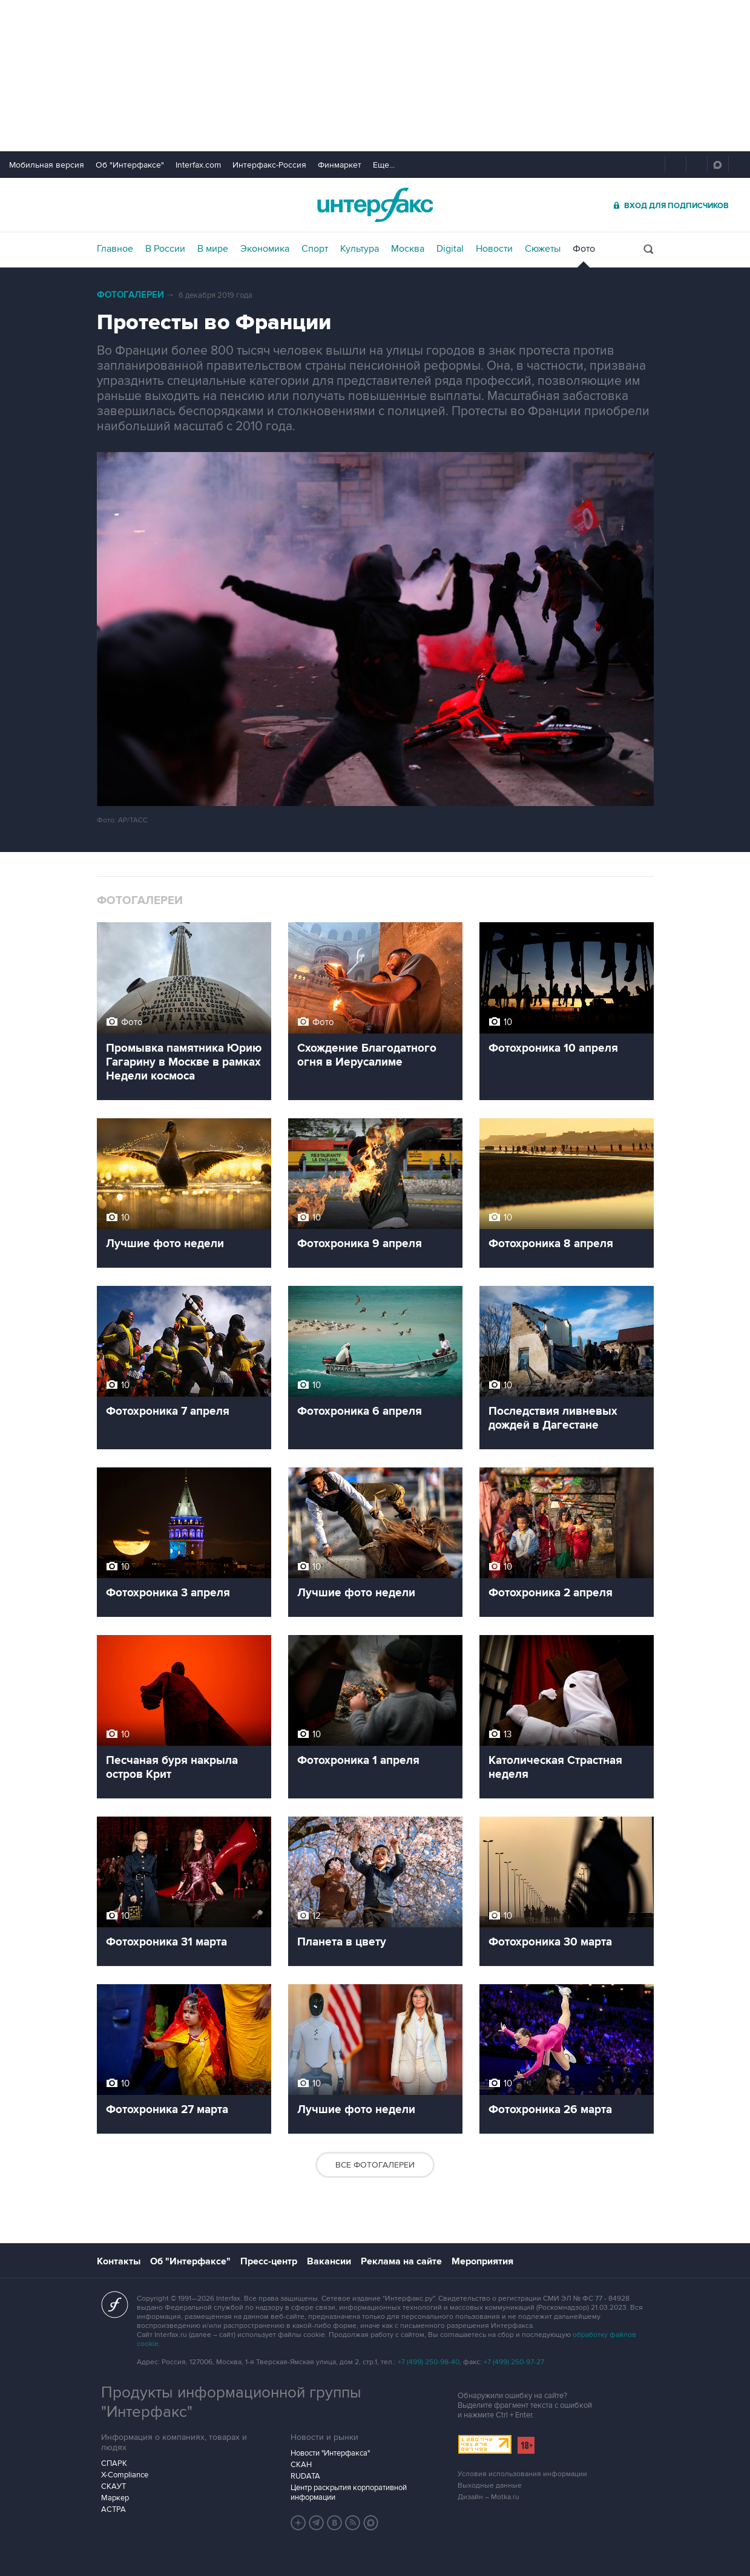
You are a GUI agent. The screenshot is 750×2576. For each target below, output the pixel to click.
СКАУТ (113, 2486)
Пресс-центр (268, 2261)
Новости (494, 248)
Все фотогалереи (375, 2165)
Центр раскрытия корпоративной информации (349, 2492)
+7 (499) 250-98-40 (428, 2362)
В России (165, 248)
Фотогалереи (130, 295)
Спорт (314, 248)
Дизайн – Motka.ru (488, 2497)
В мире (212, 248)
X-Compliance (124, 2475)
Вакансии (329, 2261)
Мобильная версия (46, 165)
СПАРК (114, 2463)
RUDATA (305, 2476)
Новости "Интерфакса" (330, 2453)
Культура (359, 248)
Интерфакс (375, 205)
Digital (450, 248)
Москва (407, 248)
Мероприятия (482, 2261)
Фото (584, 248)
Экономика (264, 248)
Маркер (115, 2498)
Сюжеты (543, 248)
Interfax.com (198, 165)
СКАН (301, 2464)
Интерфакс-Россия (269, 165)
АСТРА (113, 2509)
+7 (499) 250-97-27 (514, 2362)
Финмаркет (339, 165)
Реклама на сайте (401, 2261)
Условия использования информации (522, 2474)
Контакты (118, 2261)
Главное (115, 248)
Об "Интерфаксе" (130, 165)
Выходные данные (490, 2485)
